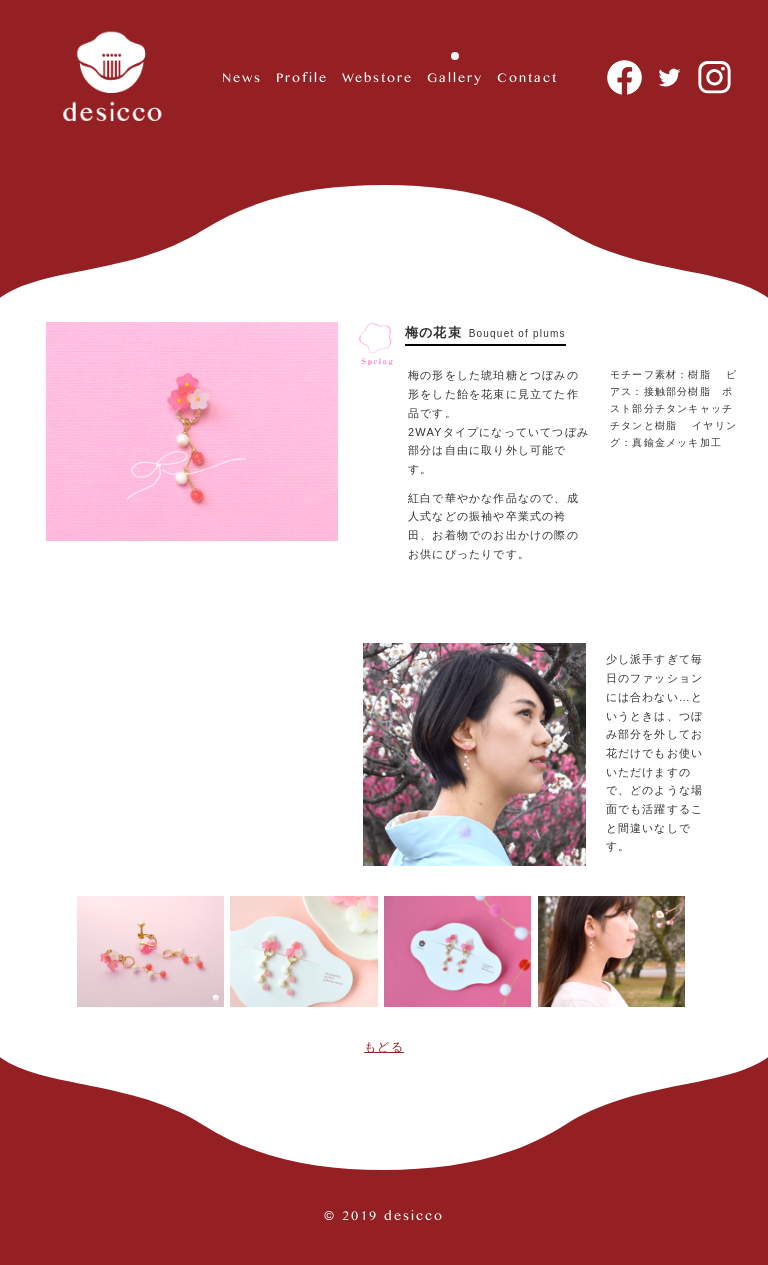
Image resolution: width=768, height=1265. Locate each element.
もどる (384, 1047)
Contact (527, 76)
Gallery (455, 76)
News (242, 76)
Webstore (377, 76)
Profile (302, 76)
